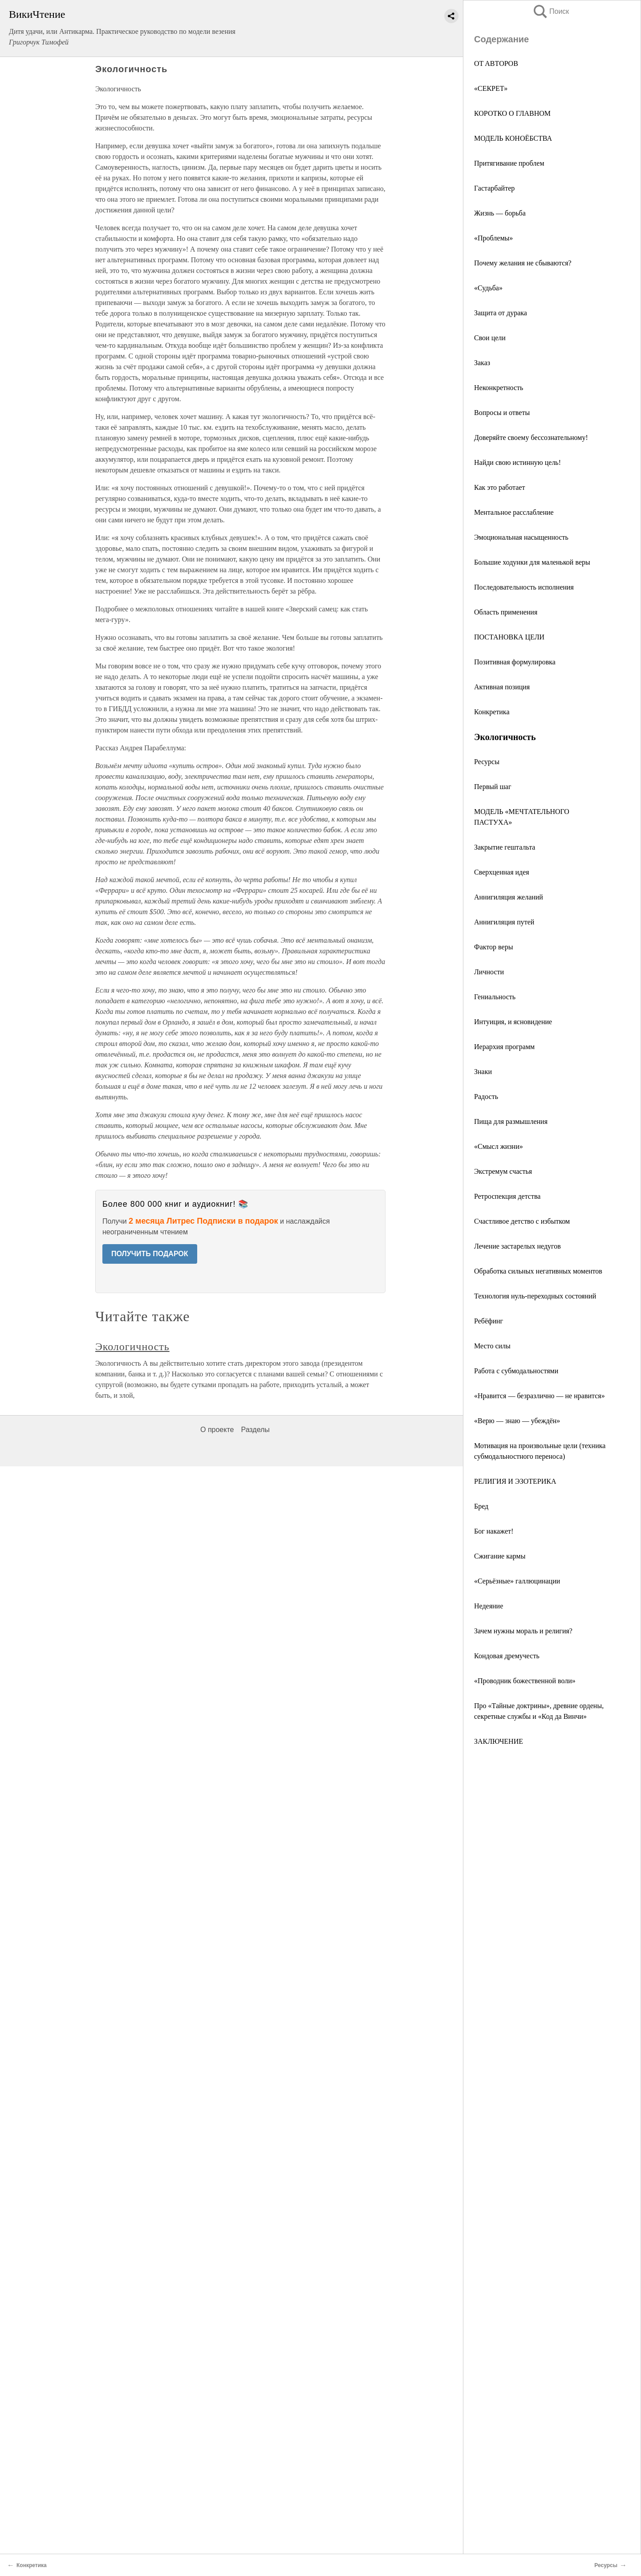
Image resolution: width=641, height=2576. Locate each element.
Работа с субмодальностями (516, 1371)
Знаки (483, 1071)
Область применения (505, 612)
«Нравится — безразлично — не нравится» (539, 1396)
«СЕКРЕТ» (490, 88)
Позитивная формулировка (515, 662)
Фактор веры (493, 947)
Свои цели (490, 338)
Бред (481, 1506)
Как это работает (499, 487)
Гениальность (494, 997)
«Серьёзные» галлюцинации (517, 1581)
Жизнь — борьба (500, 213)
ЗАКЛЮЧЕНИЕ (498, 1741)
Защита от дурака (500, 313)
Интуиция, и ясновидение (513, 1022)
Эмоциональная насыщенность (521, 537)
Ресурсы (486, 761)
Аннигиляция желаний (508, 897)
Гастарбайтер (494, 188)
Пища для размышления (511, 1121)
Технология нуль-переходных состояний (535, 1296)
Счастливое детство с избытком (522, 1221)
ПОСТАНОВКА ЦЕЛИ (509, 637)
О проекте (217, 1429)
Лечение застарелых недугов (517, 1246)
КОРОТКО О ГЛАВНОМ (512, 113)
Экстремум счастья (503, 1171)
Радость (486, 1096)
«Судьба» (488, 288)
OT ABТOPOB (496, 63)
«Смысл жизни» (498, 1146)
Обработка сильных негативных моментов (538, 1271)
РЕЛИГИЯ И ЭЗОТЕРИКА (515, 1481)
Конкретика (492, 712)
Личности (489, 972)
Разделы (255, 1429)
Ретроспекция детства (507, 1196)
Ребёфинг (488, 1321)
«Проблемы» (493, 238)
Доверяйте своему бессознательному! (531, 437)
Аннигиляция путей (504, 922)
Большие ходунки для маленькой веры (532, 562)
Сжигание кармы (499, 1556)
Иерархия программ (504, 1046)
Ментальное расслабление (514, 512)
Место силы (492, 1346)
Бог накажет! (493, 1531)
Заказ (482, 362)
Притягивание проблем (509, 163)
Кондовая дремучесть (507, 1656)
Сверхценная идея (501, 872)
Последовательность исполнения (524, 587)
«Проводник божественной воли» (525, 1681)
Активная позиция (502, 687)
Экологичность (132, 1346)
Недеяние (488, 1606)
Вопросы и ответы (502, 412)
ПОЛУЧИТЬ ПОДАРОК (149, 1253)
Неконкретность (498, 387)
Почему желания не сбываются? (523, 263)
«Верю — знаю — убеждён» (517, 1420)
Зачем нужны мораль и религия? (523, 1631)
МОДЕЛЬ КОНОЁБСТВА (513, 138)
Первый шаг (492, 786)
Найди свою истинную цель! (517, 462)
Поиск (550, 11)
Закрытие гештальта (504, 847)
